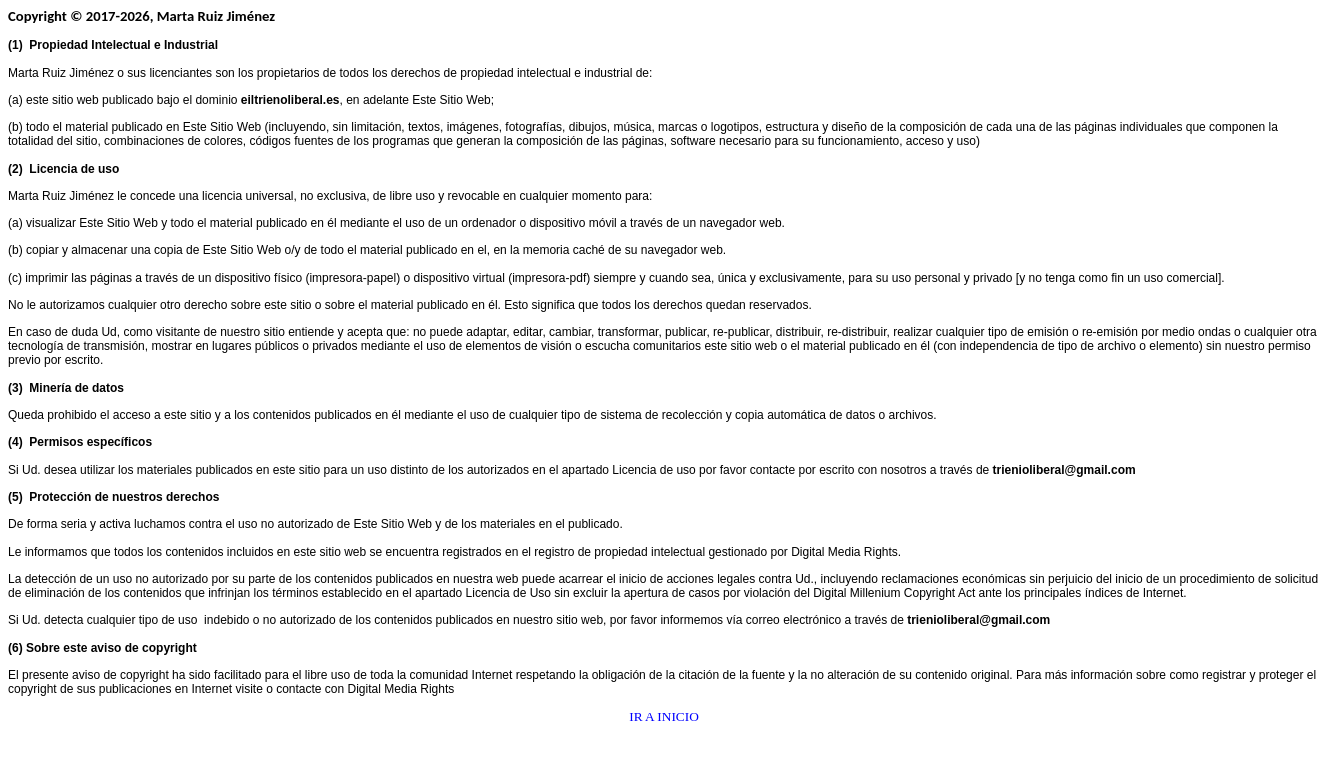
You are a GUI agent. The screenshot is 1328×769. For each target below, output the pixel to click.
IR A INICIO (664, 716)
